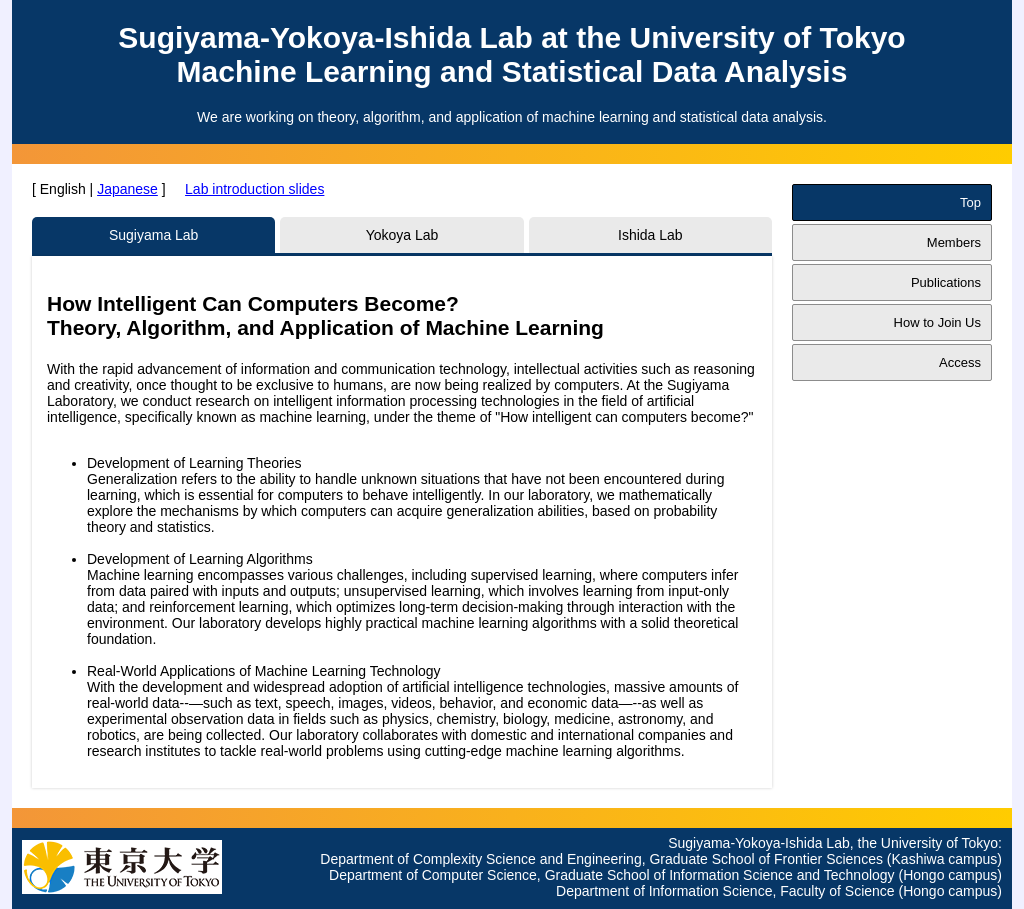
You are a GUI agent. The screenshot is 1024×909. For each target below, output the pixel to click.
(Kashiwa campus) (944, 859)
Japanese (127, 189)
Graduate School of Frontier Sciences (765, 859)
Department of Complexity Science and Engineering (480, 859)
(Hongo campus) (951, 875)
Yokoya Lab (402, 235)
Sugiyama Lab (154, 235)
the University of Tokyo (928, 843)
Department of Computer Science (433, 875)
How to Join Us (937, 322)
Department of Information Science (664, 891)
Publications (946, 282)
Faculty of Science (837, 891)
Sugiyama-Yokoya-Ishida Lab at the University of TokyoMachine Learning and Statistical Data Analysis (511, 54)
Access (960, 362)
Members (954, 242)
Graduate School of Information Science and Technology (720, 875)
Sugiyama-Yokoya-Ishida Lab (759, 843)
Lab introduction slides (254, 189)
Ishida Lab (650, 235)
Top (970, 202)
